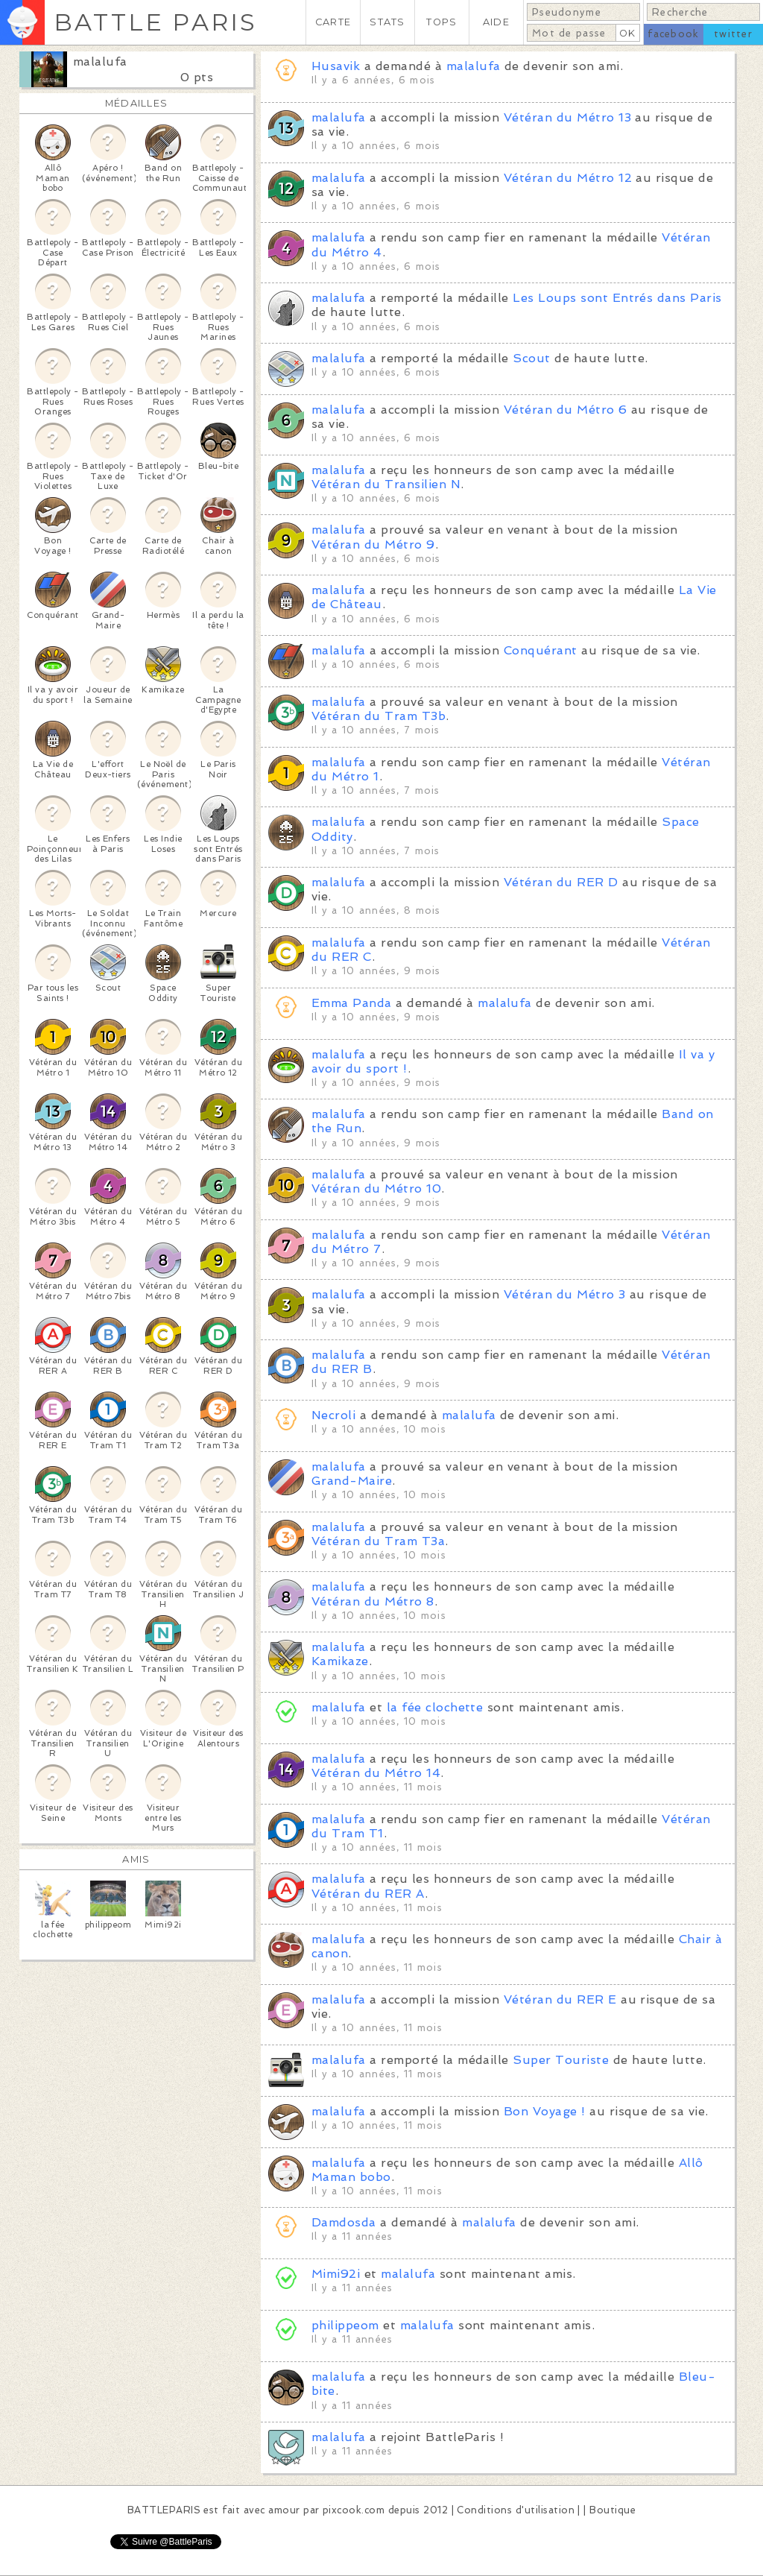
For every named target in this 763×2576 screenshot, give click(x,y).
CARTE (333, 22)
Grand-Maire (351, 1481)
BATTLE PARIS (155, 22)
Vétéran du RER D (561, 882)
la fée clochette (435, 1707)
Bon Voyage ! (545, 2111)
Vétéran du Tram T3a (378, 1541)
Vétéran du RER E (560, 1999)
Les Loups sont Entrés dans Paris (617, 298)
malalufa (100, 61)
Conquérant (540, 650)
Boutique (612, 2510)
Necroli (333, 1415)
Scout (531, 358)
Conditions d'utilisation (515, 2510)
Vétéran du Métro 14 (375, 1773)
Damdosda (343, 2222)
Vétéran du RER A (368, 1894)
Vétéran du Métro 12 (568, 178)
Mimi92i (335, 2274)
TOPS (441, 22)
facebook (673, 34)
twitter (733, 34)
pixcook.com (353, 2510)
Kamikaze (340, 1661)
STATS (387, 22)
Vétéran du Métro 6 (565, 409)
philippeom (347, 2325)
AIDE (496, 22)
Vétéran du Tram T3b (378, 716)
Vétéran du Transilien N (385, 484)
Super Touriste (561, 2060)
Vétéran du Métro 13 (567, 117)
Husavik (335, 66)
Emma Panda (351, 1003)
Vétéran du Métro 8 (372, 1601)
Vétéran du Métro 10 (376, 1188)
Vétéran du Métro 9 (373, 544)
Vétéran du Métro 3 (565, 1294)
